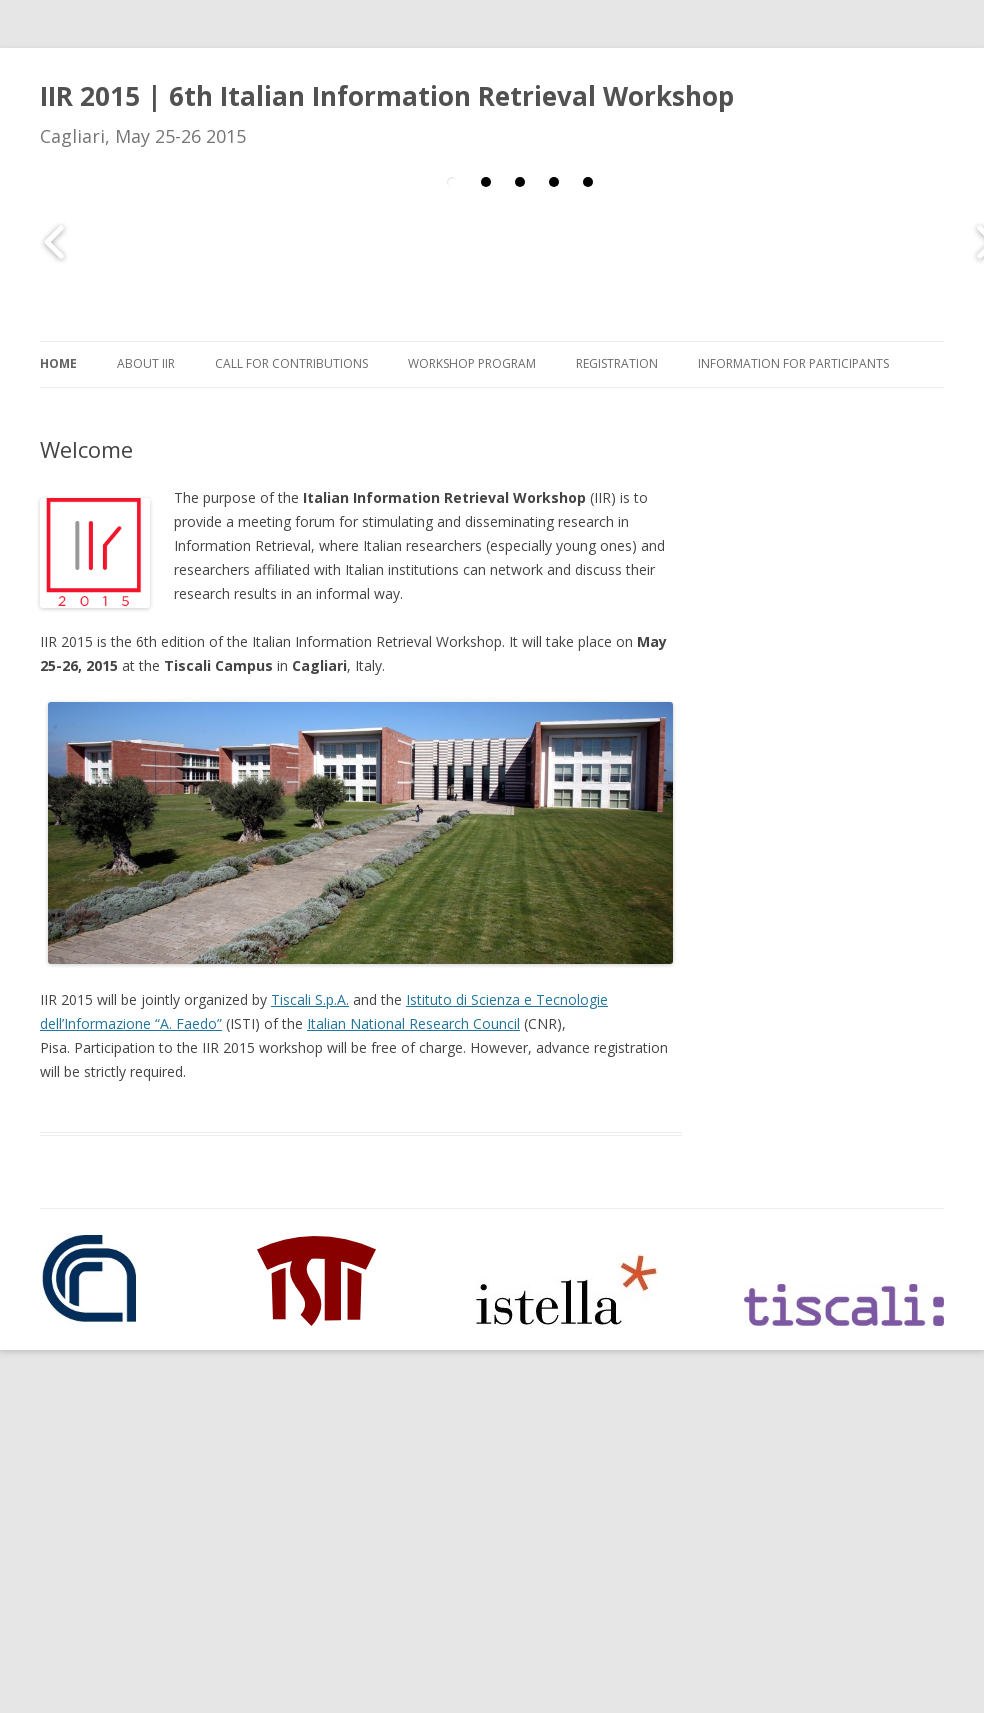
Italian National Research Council (413, 1023)
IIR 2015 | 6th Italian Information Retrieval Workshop (387, 96)
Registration (617, 363)
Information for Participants (793, 363)
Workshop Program (472, 363)
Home (58, 363)
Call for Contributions (291, 363)
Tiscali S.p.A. (310, 999)
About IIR (146, 363)
